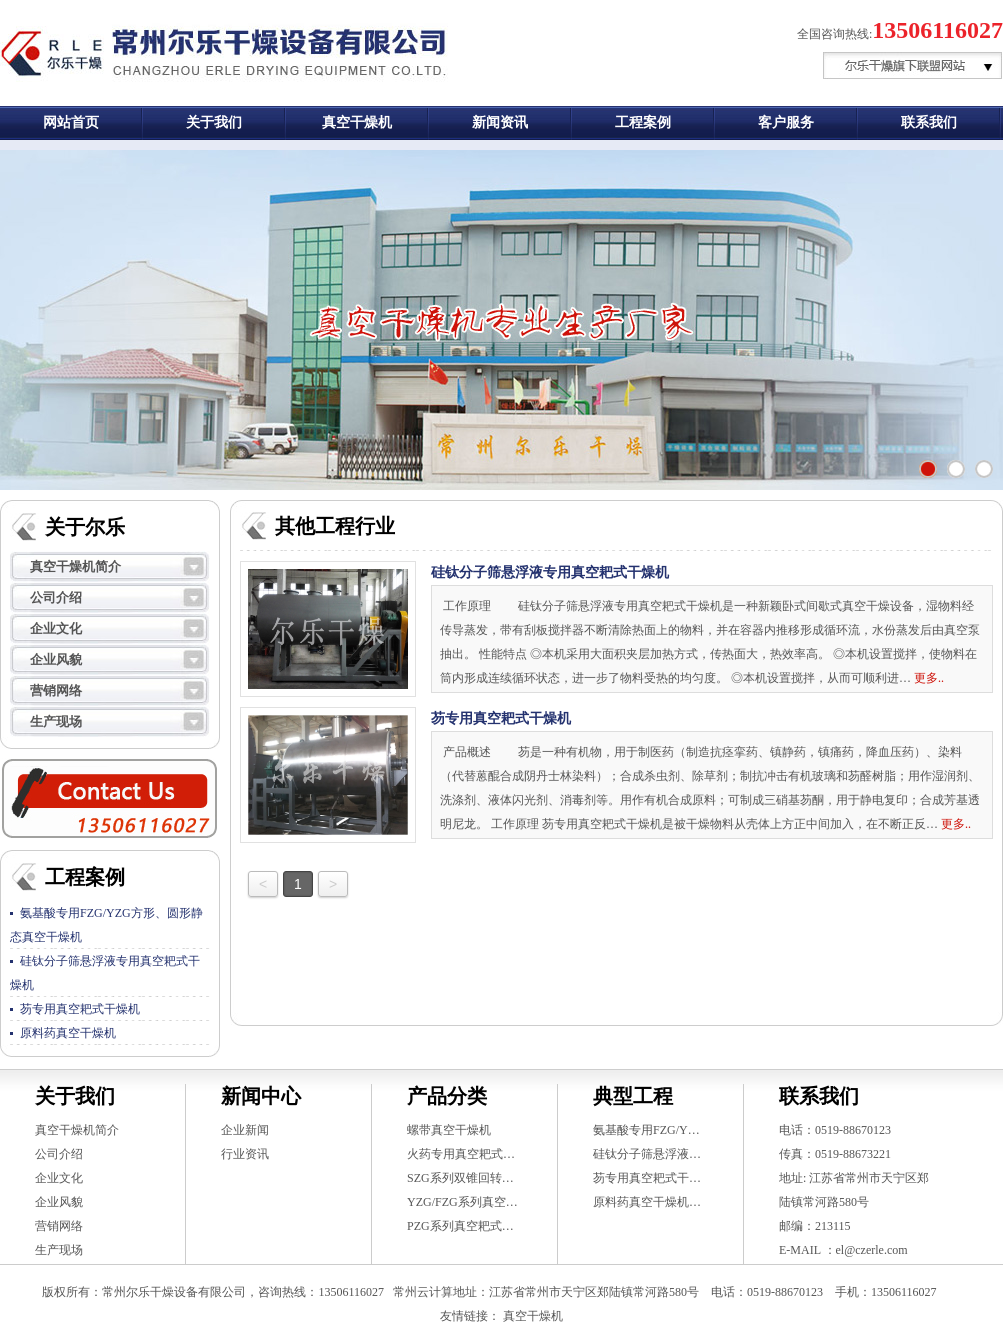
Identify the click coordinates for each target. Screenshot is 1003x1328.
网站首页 (71, 122)
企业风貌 (56, 659)
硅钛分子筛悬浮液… (647, 1154)
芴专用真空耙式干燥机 (80, 1009)
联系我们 (929, 122)
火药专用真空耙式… (461, 1154)
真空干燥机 (357, 122)
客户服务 (786, 122)
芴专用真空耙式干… (647, 1178)
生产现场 (56, 721)
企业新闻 (245, 1130)
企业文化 (56, 628)
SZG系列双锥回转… (460, 1178)
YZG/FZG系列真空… (462, 1202)
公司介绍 (56, 597)
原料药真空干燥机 (68, 1033)
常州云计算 (423, 1292)
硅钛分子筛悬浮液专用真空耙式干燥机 (550, 572)
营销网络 (56, 690)
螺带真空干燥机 (449, 1130)
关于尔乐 (85, 527)
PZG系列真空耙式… (460, 1226)
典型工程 (633, 1096)
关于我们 (214, 122)
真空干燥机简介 (75, 566)
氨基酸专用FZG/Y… (646, 1130)
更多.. (929, 678)
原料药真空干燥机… (647, 1202)
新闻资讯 (500, 122)
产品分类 (447, 1096)
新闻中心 (261, 1096)
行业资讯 (245, 1154)
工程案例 (643, 122)
